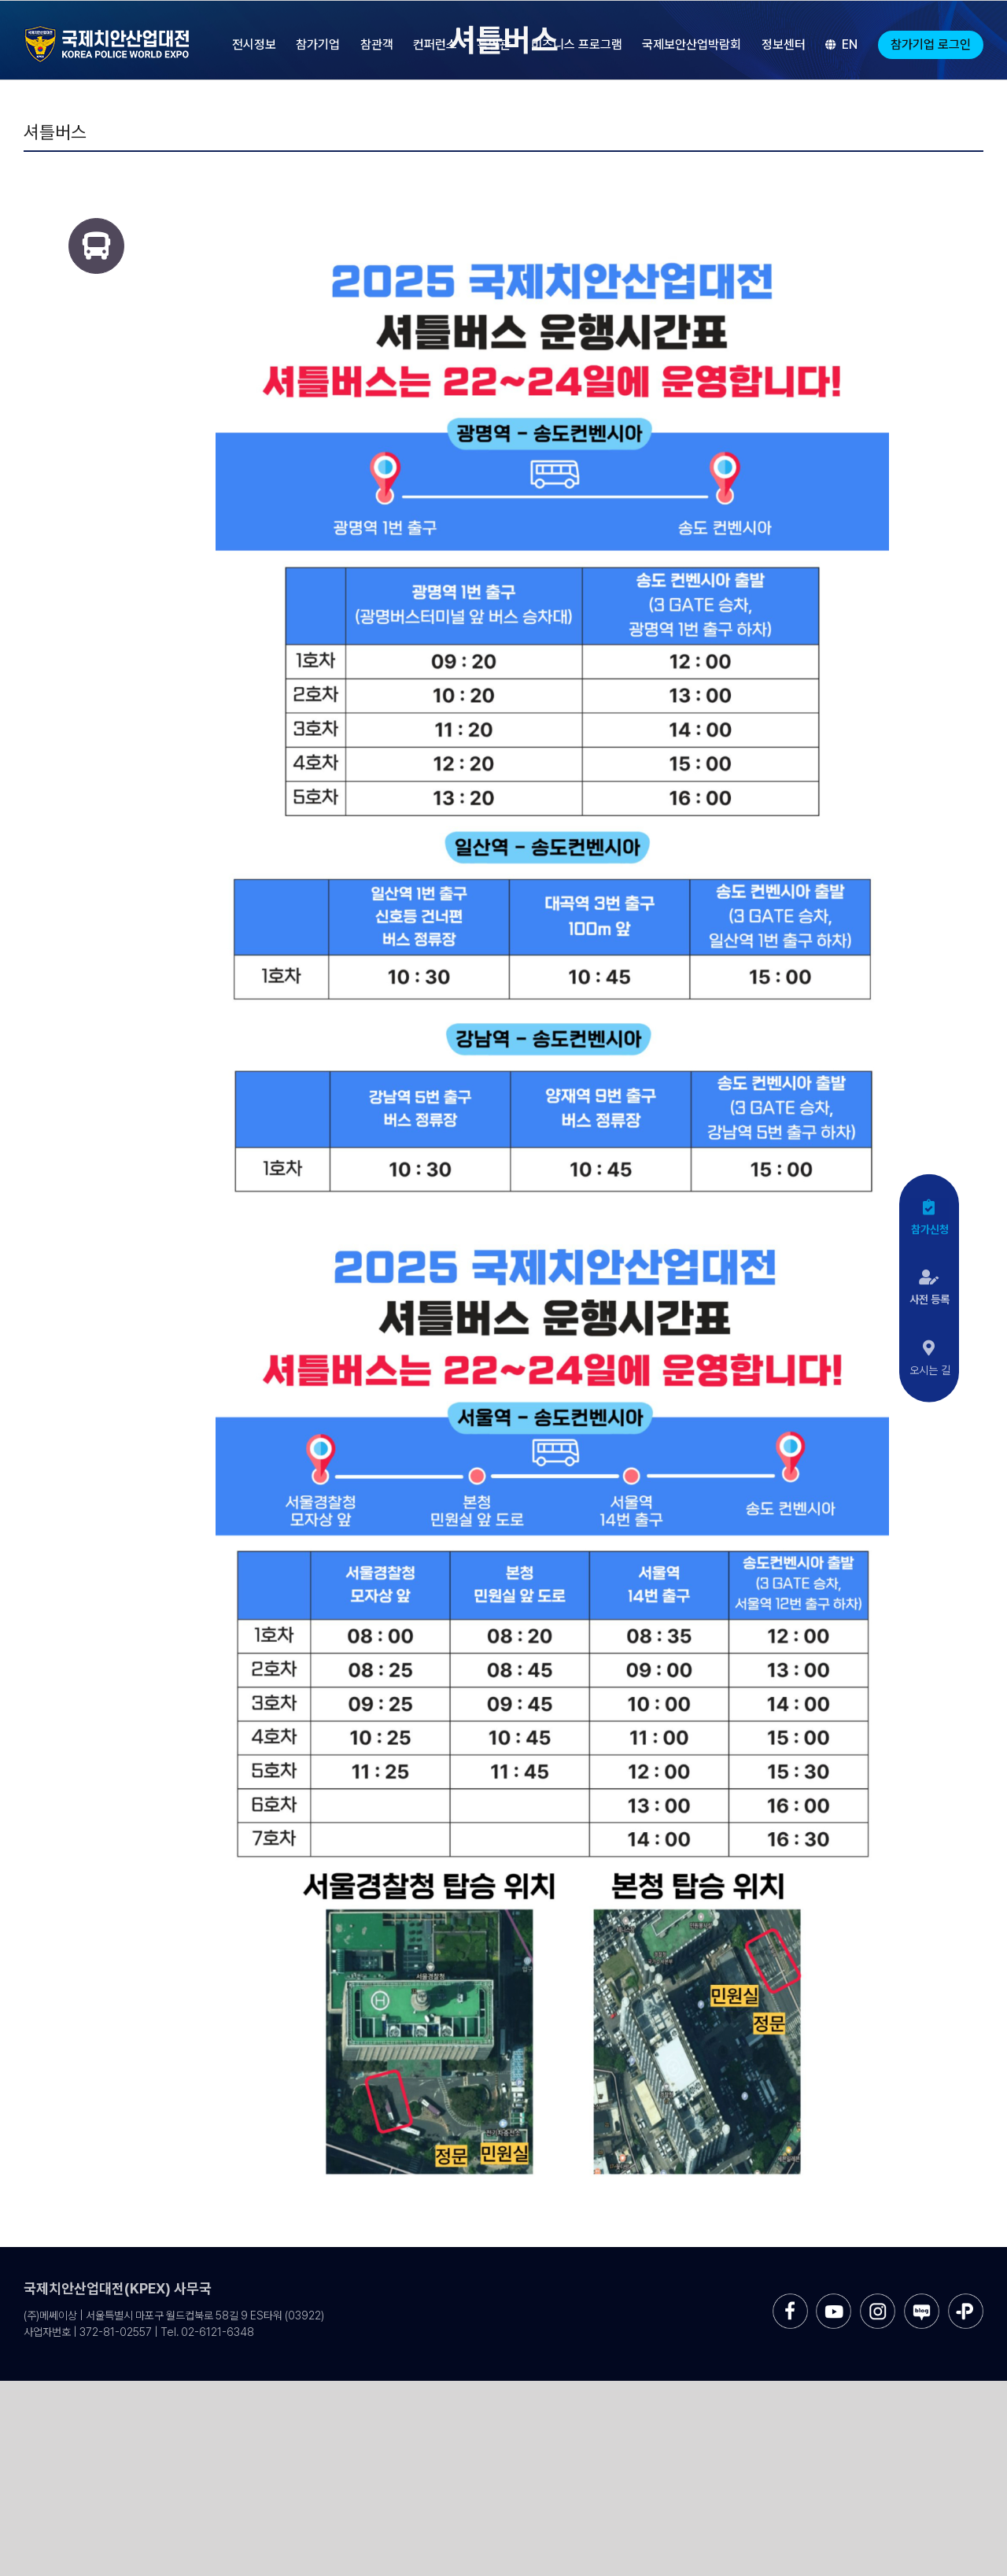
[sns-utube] (833, 2299)
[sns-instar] (877, 2299)
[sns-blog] (921, 2299)
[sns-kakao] (965, 2299)
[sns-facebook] (790, 2299)
